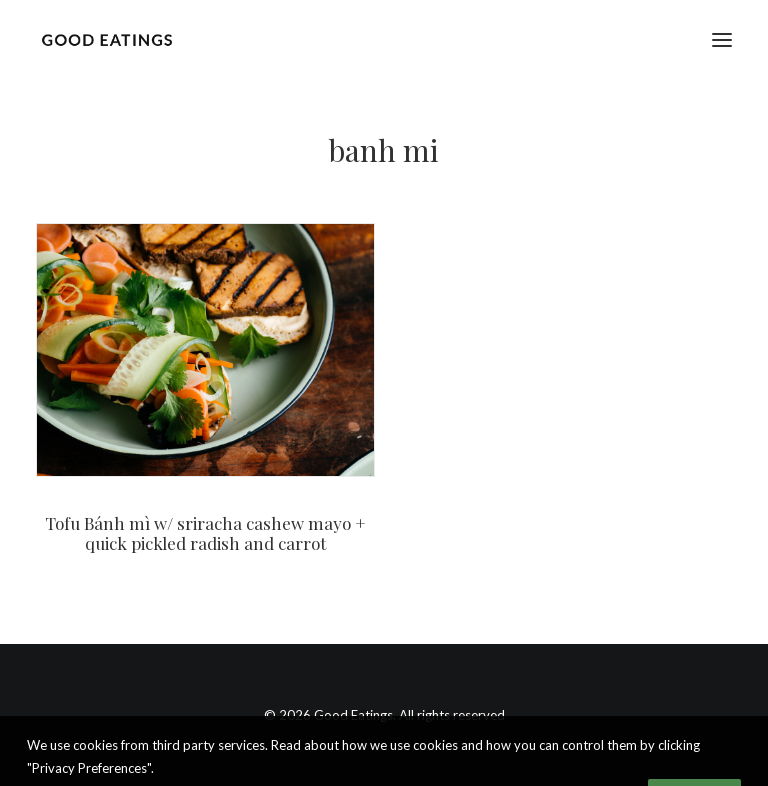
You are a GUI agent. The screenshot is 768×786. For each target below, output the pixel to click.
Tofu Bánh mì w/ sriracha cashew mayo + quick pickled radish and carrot (205, 533)
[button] (722, 39)
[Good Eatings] (106, 39)
